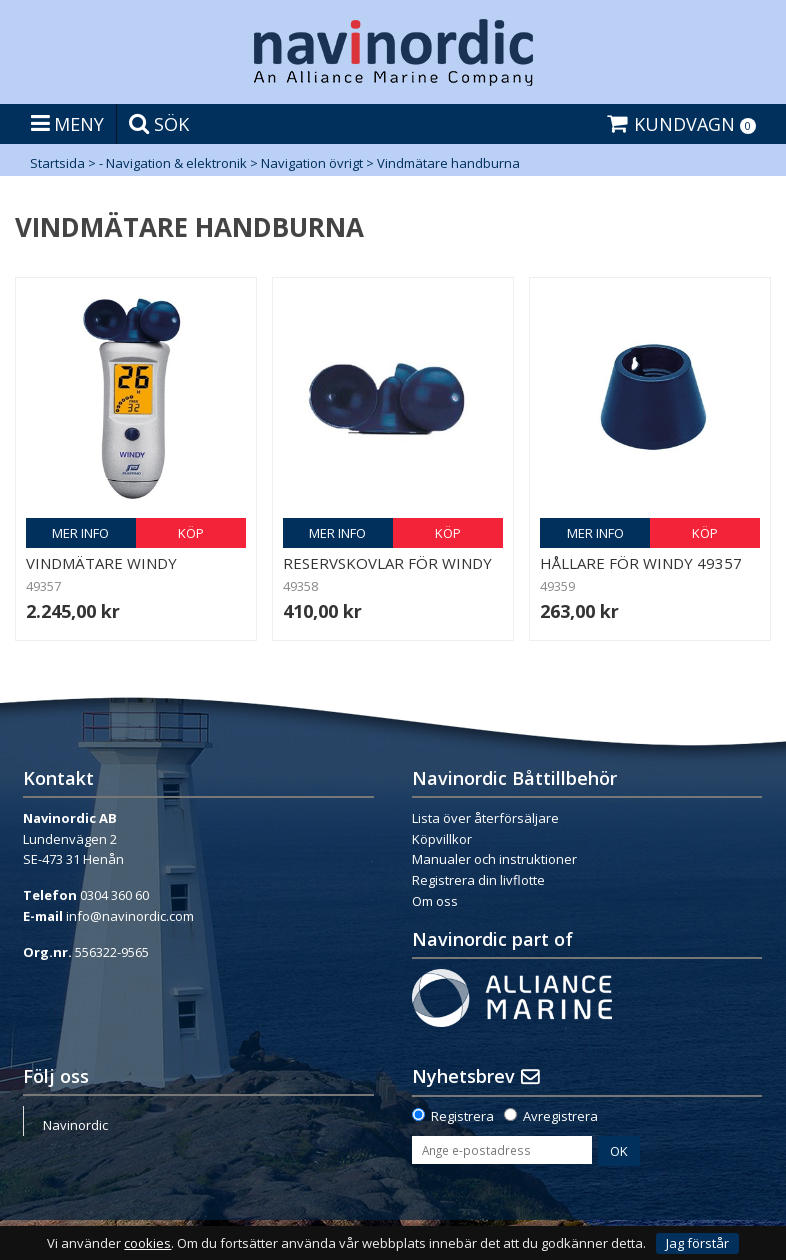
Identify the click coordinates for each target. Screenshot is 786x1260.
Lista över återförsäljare (485, 818)
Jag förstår (697, 1243)
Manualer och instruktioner (494, 859)
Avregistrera (560, 1116)
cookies (147, 1243)
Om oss (435, 901)
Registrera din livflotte (478, 880)
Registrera (462, 1116)
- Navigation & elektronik (173, 163)
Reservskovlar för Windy (387, 563)
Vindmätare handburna (448, 163)
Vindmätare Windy (101, 563)
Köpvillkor (442, 839)
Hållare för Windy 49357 (641, 563)
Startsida (57, 163)
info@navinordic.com (130, 916)
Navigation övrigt (312, 163)
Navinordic (75, 1125)
